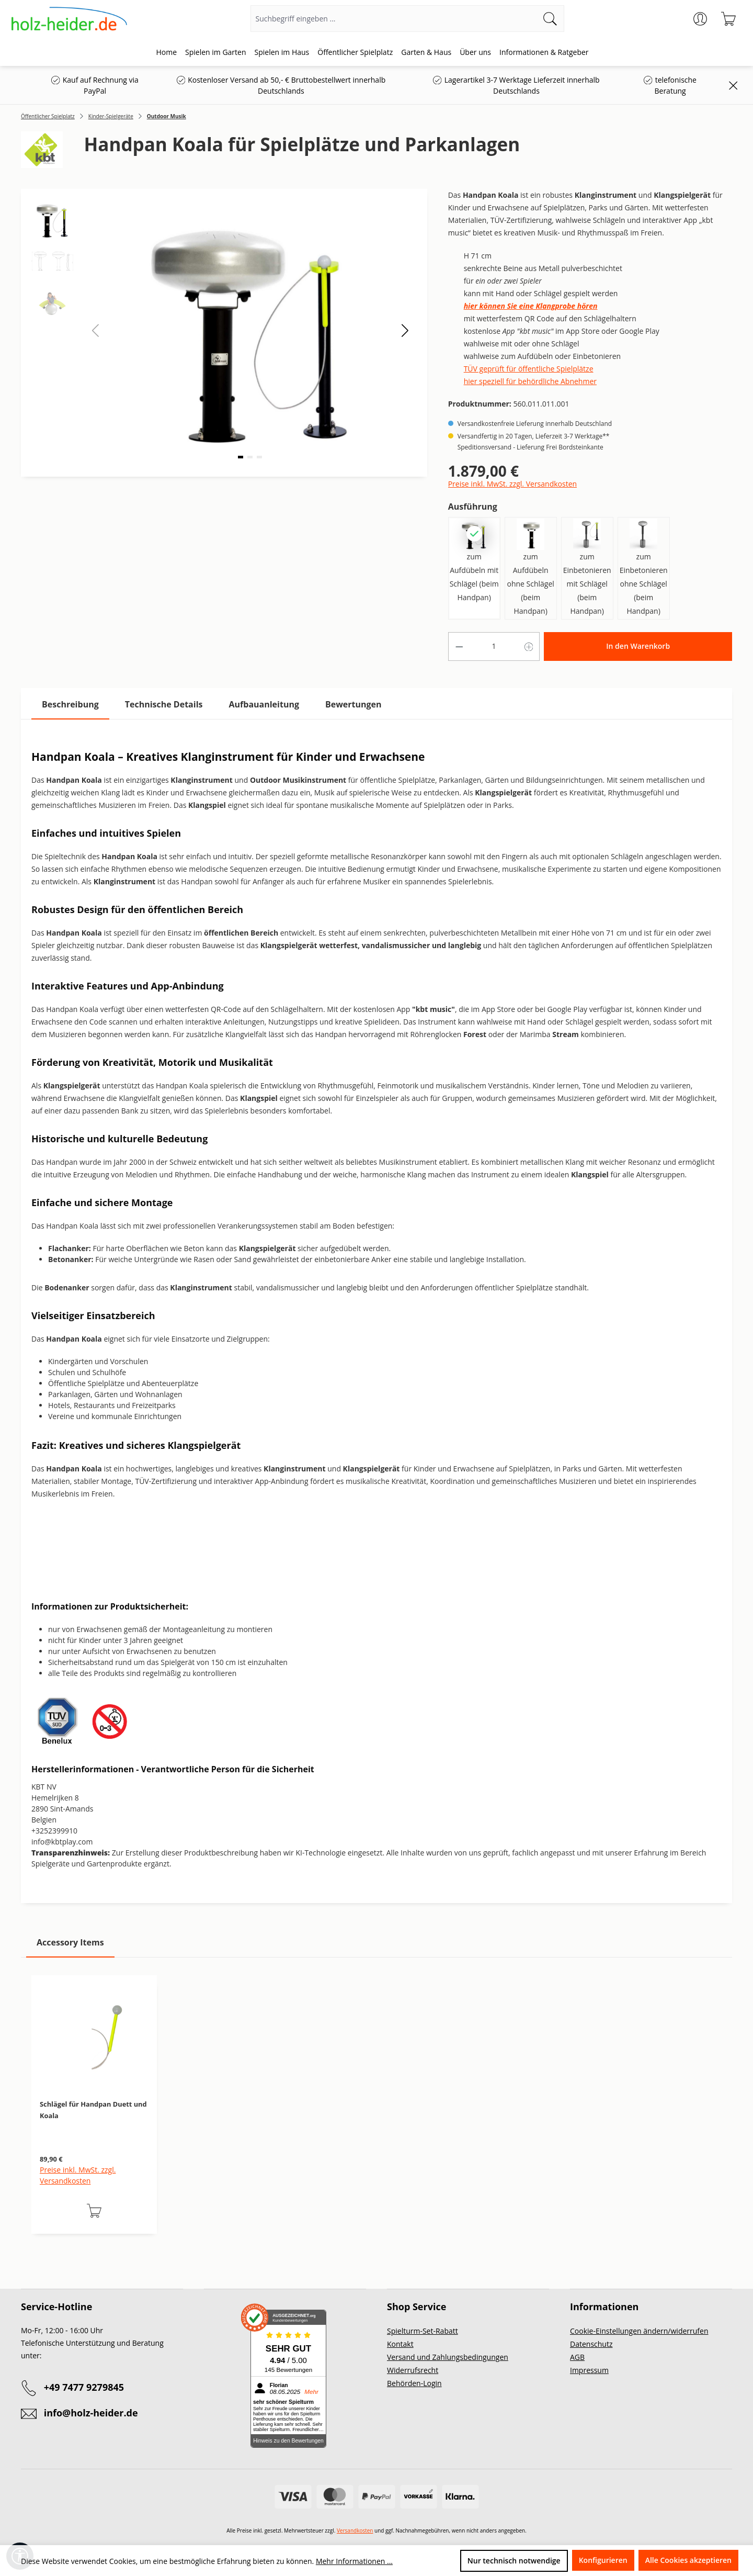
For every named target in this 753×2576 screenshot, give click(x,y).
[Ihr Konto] (700, 19)
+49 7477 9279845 (84, 2387)
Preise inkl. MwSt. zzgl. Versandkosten (512, 484)
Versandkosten (355, 2530)
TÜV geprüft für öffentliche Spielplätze (529, 369)
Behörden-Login (414, 2383)
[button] (405, 330)
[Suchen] (550, 18)
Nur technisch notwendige (514, 2561)
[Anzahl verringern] (459, 646)
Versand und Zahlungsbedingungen (447, 2357)
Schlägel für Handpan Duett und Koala (93, 2109)
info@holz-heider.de (91, 2412)
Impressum (589, 2370)
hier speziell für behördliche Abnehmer (530, 381)
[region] (376, 2115)
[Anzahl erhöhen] (529, 646)
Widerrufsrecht (412, 2370)
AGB (577, 2357)
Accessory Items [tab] (70, 1942)
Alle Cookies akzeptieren (688, 2560)
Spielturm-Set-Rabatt (422, 2331)
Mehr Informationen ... (354, 2561)
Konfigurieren (603, 2560)
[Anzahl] (494, 646)
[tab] (70, 704)
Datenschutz (591, 2344)
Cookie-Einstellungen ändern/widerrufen (639, 2331)
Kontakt (400, 2344)
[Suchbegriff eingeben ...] (393, 18)
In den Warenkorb (638, 646)
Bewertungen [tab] (353, 704)
